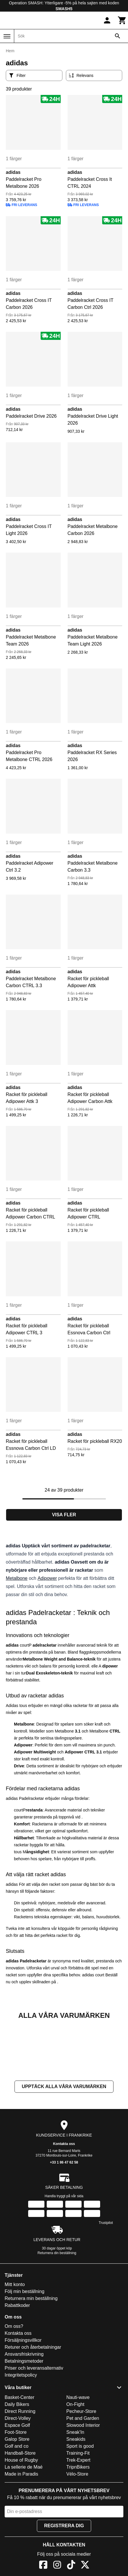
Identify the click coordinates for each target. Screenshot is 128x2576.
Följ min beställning (24, 2349)
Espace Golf (17, 2483)
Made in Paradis (21, 2532)
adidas (13, 172)
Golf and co (16, 2504)
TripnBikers (78, 2525)
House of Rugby (21, 2518)
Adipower (47, 1578)
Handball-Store (20, 2511)
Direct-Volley (18, 2476)
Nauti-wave (78, 2455)
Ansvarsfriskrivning (24, 2412)
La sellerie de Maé (24, 2525)
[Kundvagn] (122, 20)
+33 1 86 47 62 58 (64, 2220)
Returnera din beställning (56, 2311)
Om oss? (14, 2384)
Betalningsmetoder (24, 2419)
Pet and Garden (82, 2476)
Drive (19, 1766)
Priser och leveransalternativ (34, 2426)
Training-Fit (78, 2511)
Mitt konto (15, 2342)
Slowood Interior (83, 2483)
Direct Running (20, 2469)
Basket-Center (19, 2455)
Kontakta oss (64, 2202)
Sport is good (80, 2504)
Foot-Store (16, 2490)
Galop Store (17, 2497)
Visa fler (64, 1514)
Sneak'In (75, 2490)
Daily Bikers (17, 2462)
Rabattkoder (17, 2363)
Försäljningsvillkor (23, 2398)
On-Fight (75, 2462)
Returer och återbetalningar (33, 2405)
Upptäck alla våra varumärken (64, 2144)
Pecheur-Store (81, 2469)
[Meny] (7, 36)
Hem (10, 50)
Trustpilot (106, 2281)
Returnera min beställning (31, 2356)
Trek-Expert (78, 2518)
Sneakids (76, 2497)
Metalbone (17, 1578)
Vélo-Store (77, 2532)
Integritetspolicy (21, 2433)
